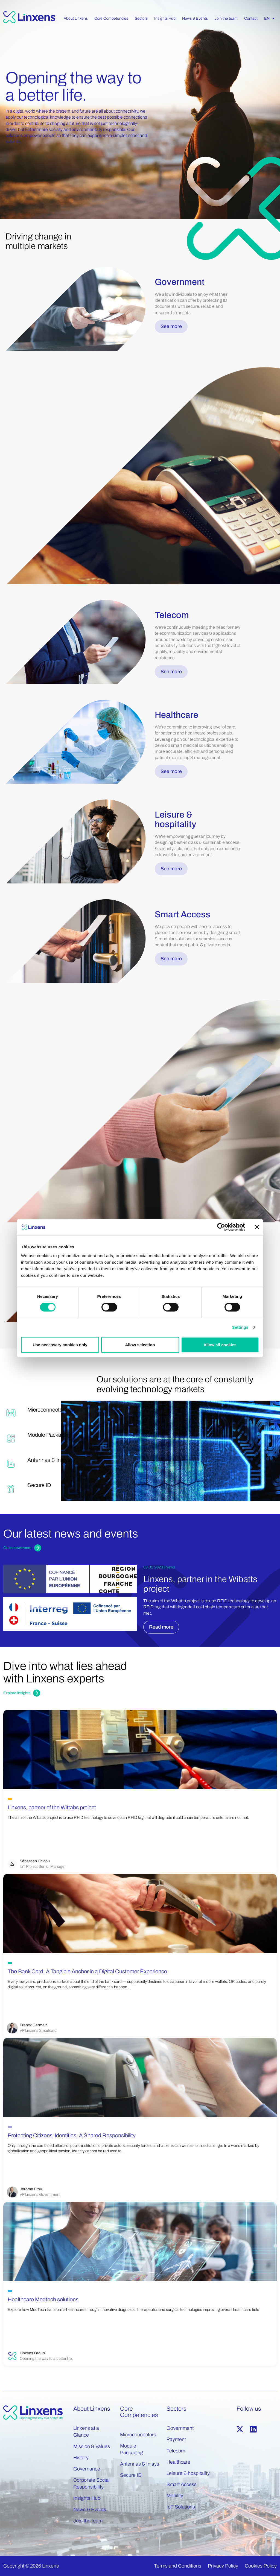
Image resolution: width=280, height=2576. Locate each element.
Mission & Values (91, 2446)
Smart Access (182, 2484)
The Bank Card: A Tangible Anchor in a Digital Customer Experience (87, 1971)
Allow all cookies (220, 1344)
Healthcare (178, 2462)
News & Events (89, 2509)
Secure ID (131, 2475)
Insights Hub (86, 2498)
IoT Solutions (181, 2507)
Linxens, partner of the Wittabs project (52, 1807)
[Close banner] (257, 1227)
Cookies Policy (261, 2566)
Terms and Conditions (177, 2566)
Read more (161, 1627)
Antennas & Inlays (139, 2464)
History (81, 2457)
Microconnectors (138, 2434)
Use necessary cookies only (60, 1344)
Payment (176, 2439)
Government (180, 2428)
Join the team (88, 2521)
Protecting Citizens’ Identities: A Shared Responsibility (72, 2135)
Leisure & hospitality (188, 2473)
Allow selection (140, 1344)
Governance (86, 2469)
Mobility (175, 2495)
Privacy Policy (223, 2566)
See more (171, 326)
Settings (240, 1327)
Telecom (176, 2451)
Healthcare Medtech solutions (43, 2299)
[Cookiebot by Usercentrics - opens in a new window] (221, 1227)
